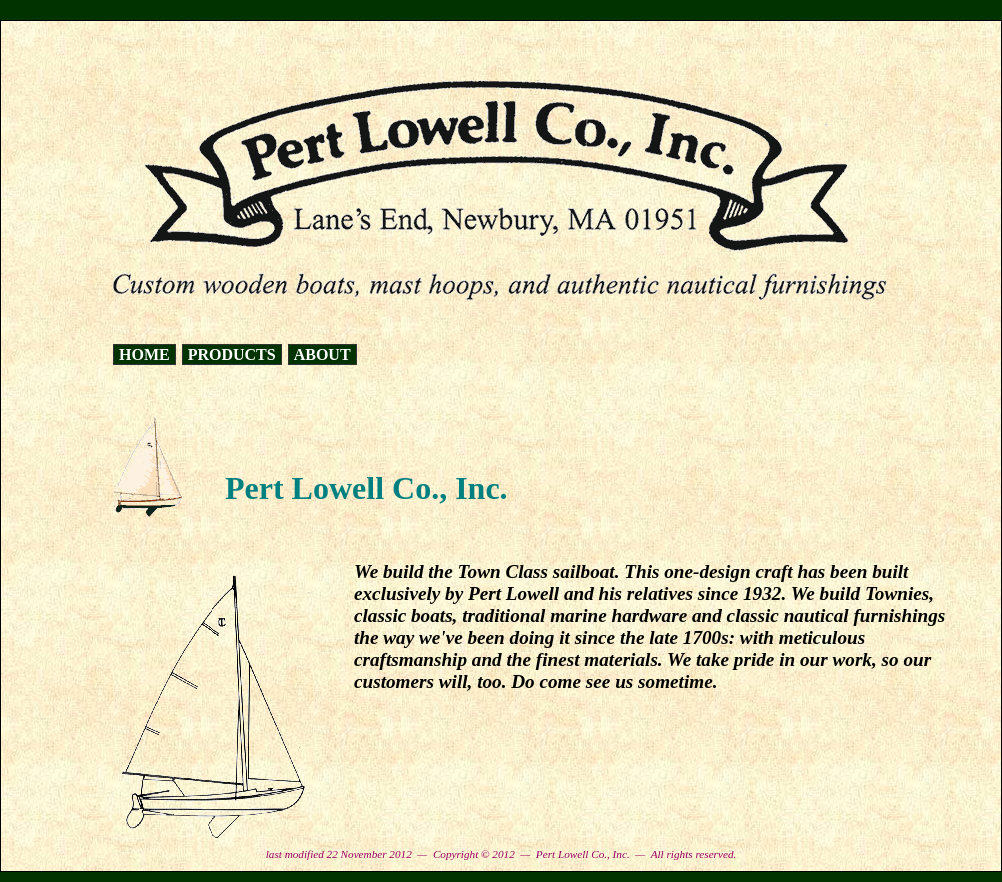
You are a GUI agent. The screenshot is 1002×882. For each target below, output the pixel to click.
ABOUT (322, 354)
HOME (144, 354)
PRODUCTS (232, 354)
